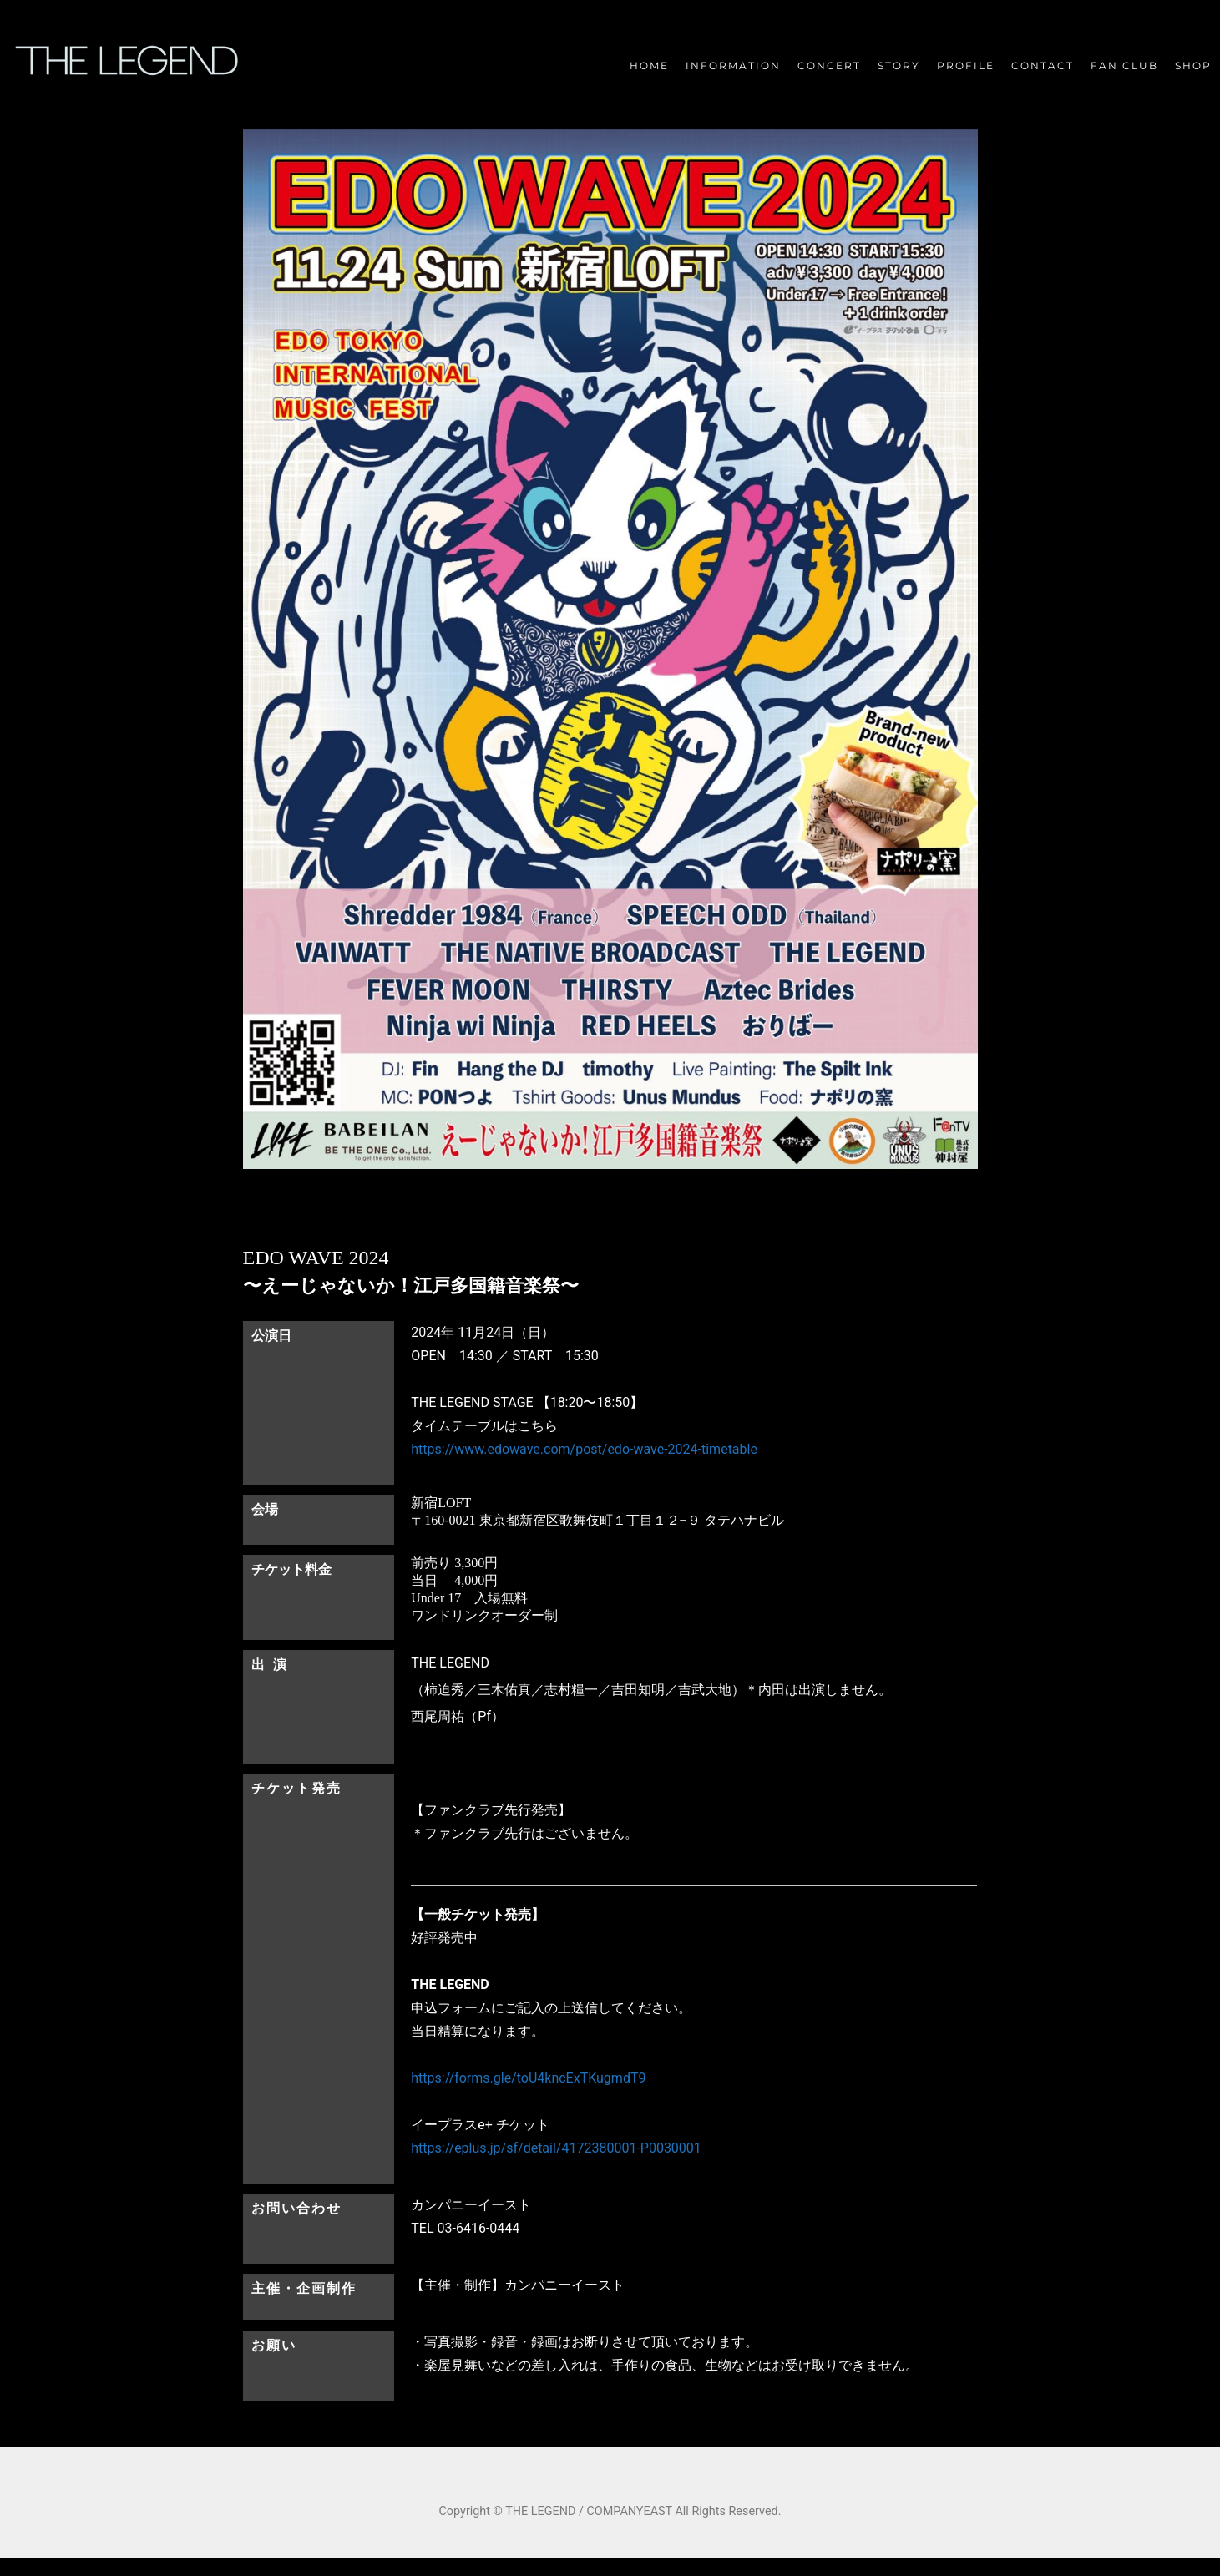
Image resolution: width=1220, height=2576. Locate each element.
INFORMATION (733, 65)
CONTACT (1042, 65)
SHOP (1193, 65)
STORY (899, 65)
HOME (649, 65)
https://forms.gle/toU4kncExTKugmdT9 (528, 2078)
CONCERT (829, 65)
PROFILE (966, 65)
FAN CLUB (1124, 65)
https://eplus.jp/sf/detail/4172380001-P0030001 (556, 2148)
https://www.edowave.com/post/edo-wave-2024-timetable (584, 1449)
